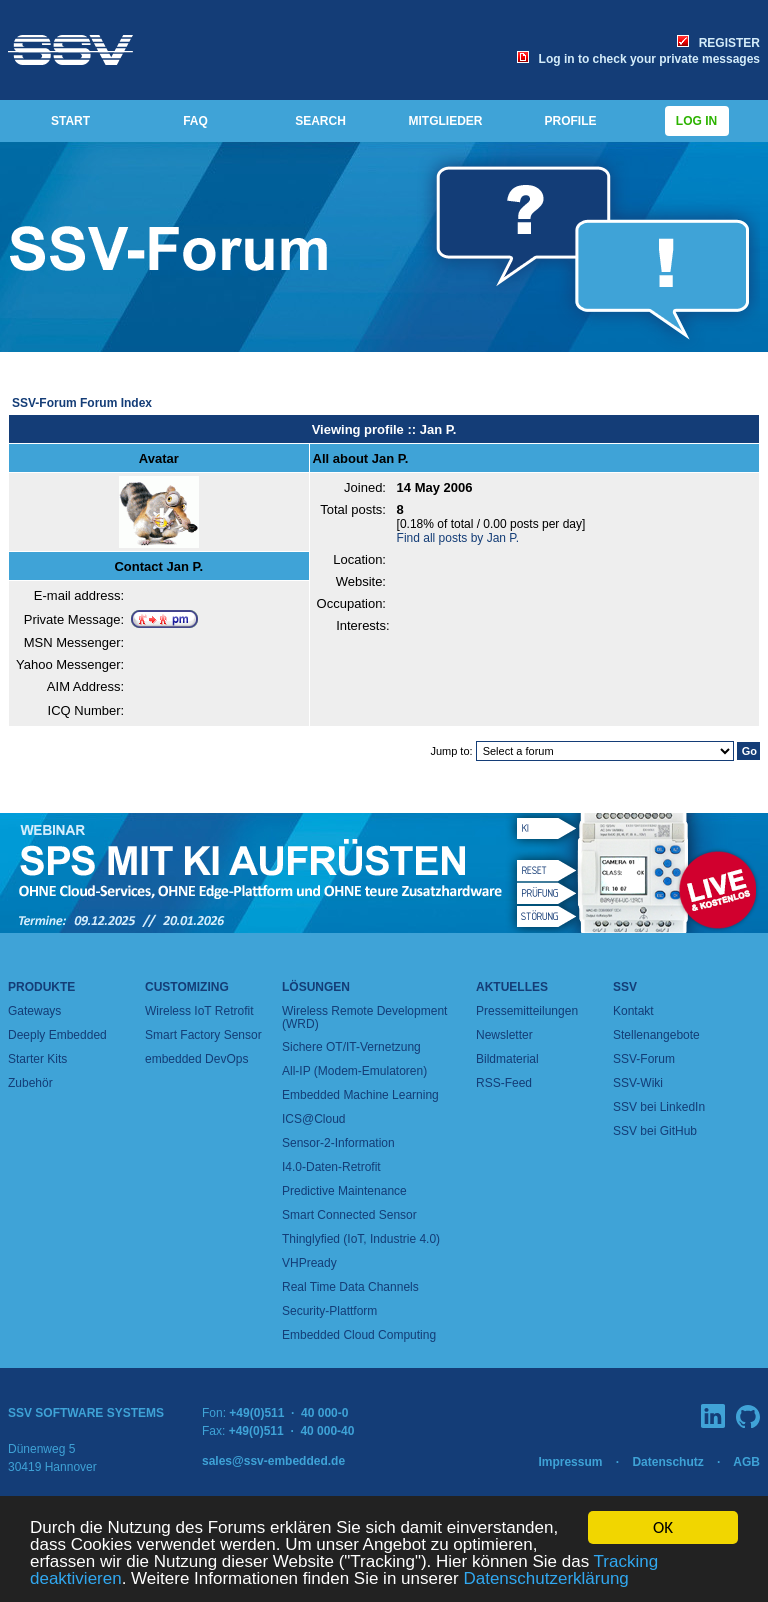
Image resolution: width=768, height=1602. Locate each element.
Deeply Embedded (57, 1035)
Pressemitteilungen (527, 1011)
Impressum (570, 1462)
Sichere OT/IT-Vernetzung (351, 1047)
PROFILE (570, 121)
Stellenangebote (656, 1035)
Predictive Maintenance (344, 1191)
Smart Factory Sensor (203, 1035)
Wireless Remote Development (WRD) (364, 1017)
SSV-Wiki (638, 1083)
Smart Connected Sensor (349, 1215)
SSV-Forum (644, 1059)
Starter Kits (37, 1059)
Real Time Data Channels (350, 1287)
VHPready (309, 1263)
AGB (746, 1462)
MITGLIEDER (446, 121)
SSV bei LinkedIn (659, 1107)
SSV (625, 987)
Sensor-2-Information (338, 1143)
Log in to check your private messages (638, 59)
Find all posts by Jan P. (458, 538)
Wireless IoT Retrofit (199, 1011)
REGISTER (718, 43)
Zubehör (30, 1083)
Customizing (187, 987)
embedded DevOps (196, 1059)
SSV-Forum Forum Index (82, 403)
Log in (697, 121)
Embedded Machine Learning (360, 1095)
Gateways (34, 1011)
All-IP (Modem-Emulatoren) (354, 1071)
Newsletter (504, 1035)
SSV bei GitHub (655, 1131)
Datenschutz (667, 1462)
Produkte (41, 987)
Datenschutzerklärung (545, 1579)
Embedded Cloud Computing (359, 1335)
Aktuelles (512, 987)
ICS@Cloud (314, 1119)
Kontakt (633, 1011)
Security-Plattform (329, 1311)
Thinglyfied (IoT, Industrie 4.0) (361, 1239)
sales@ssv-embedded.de (273, 1461)
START (70, 121)
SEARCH (320, 121)
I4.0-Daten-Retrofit (331, 1167)
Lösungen (316, 987)
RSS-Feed (504, 1083)
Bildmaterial (507, 1059)
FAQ (195, 121)
